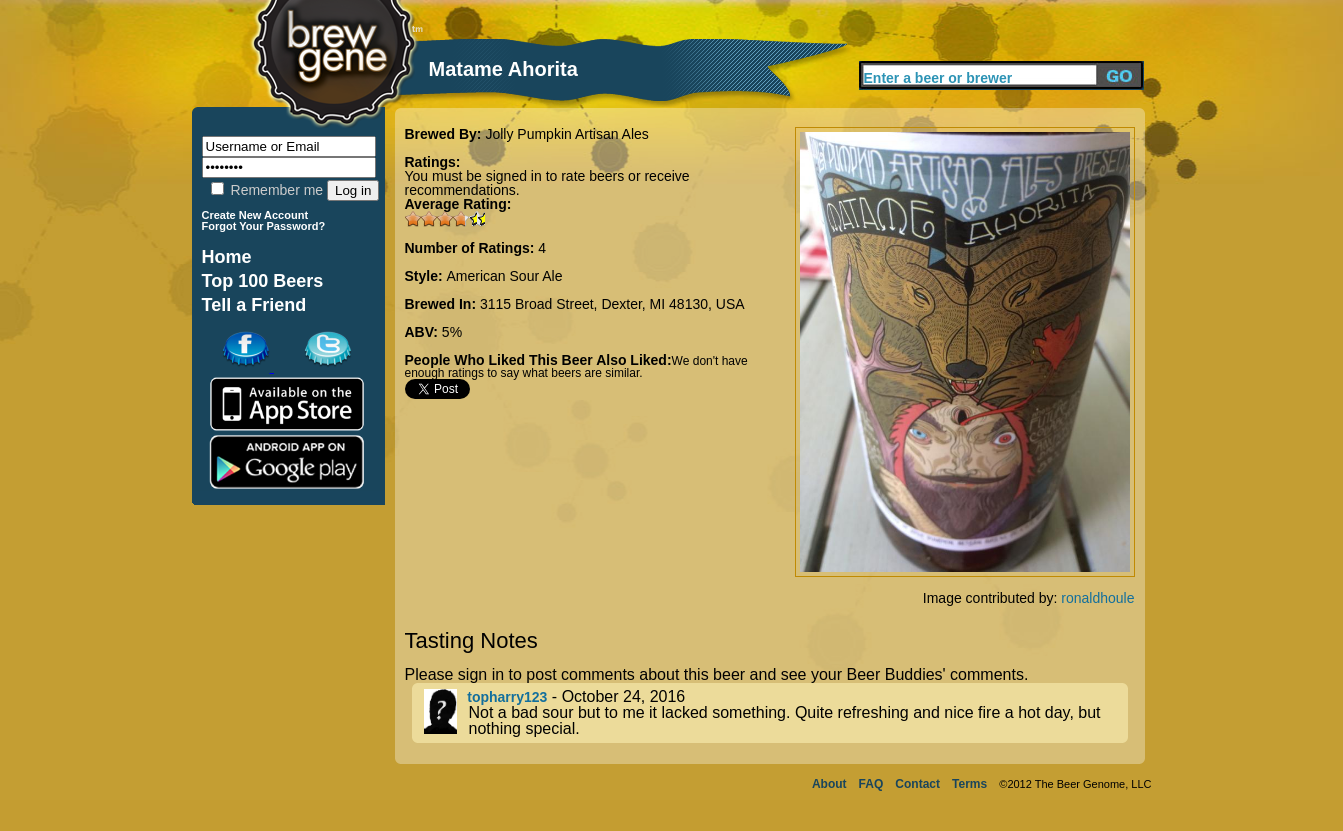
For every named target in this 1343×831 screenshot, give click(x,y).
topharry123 (507, 697)
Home (227, 257)
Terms (969, 784)
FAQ (871, 784)
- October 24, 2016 (776, 713)
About (829, 784)
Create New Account (255, 215)
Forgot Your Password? (264, 226)
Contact (917, 784)
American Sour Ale (505, 276)
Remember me (267, 190)
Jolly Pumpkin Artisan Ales (566, 134)
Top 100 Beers (263, 281)
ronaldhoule (1097, 598)
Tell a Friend (254, 305)
